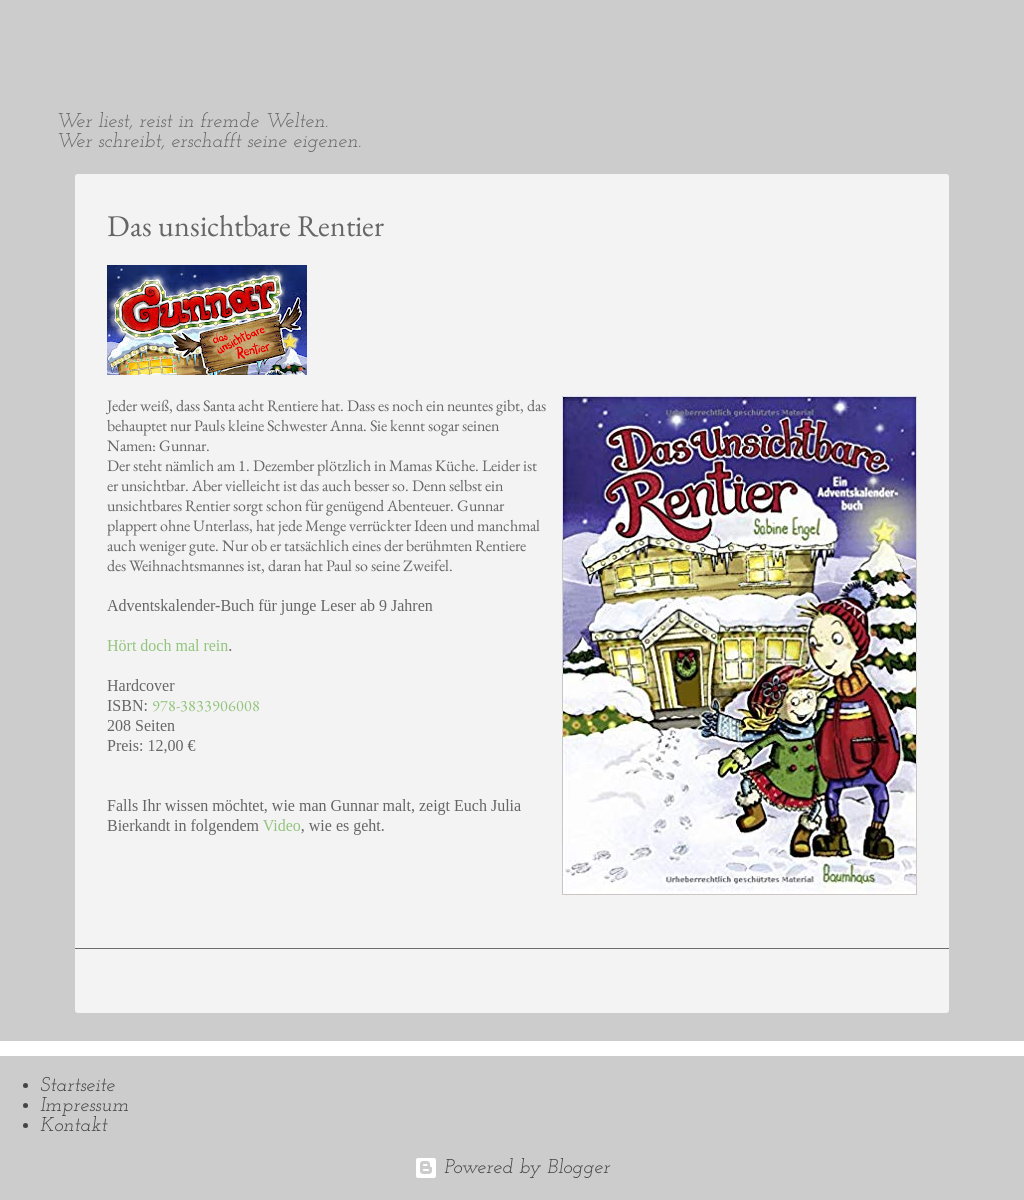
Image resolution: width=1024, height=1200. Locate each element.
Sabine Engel (140, 32)
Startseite (77, 1086)
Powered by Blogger (512, 1168)
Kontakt (73, 1126)
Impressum (84, 1106)
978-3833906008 (206, 705)
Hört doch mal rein (167, 645)
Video (282, 825)
